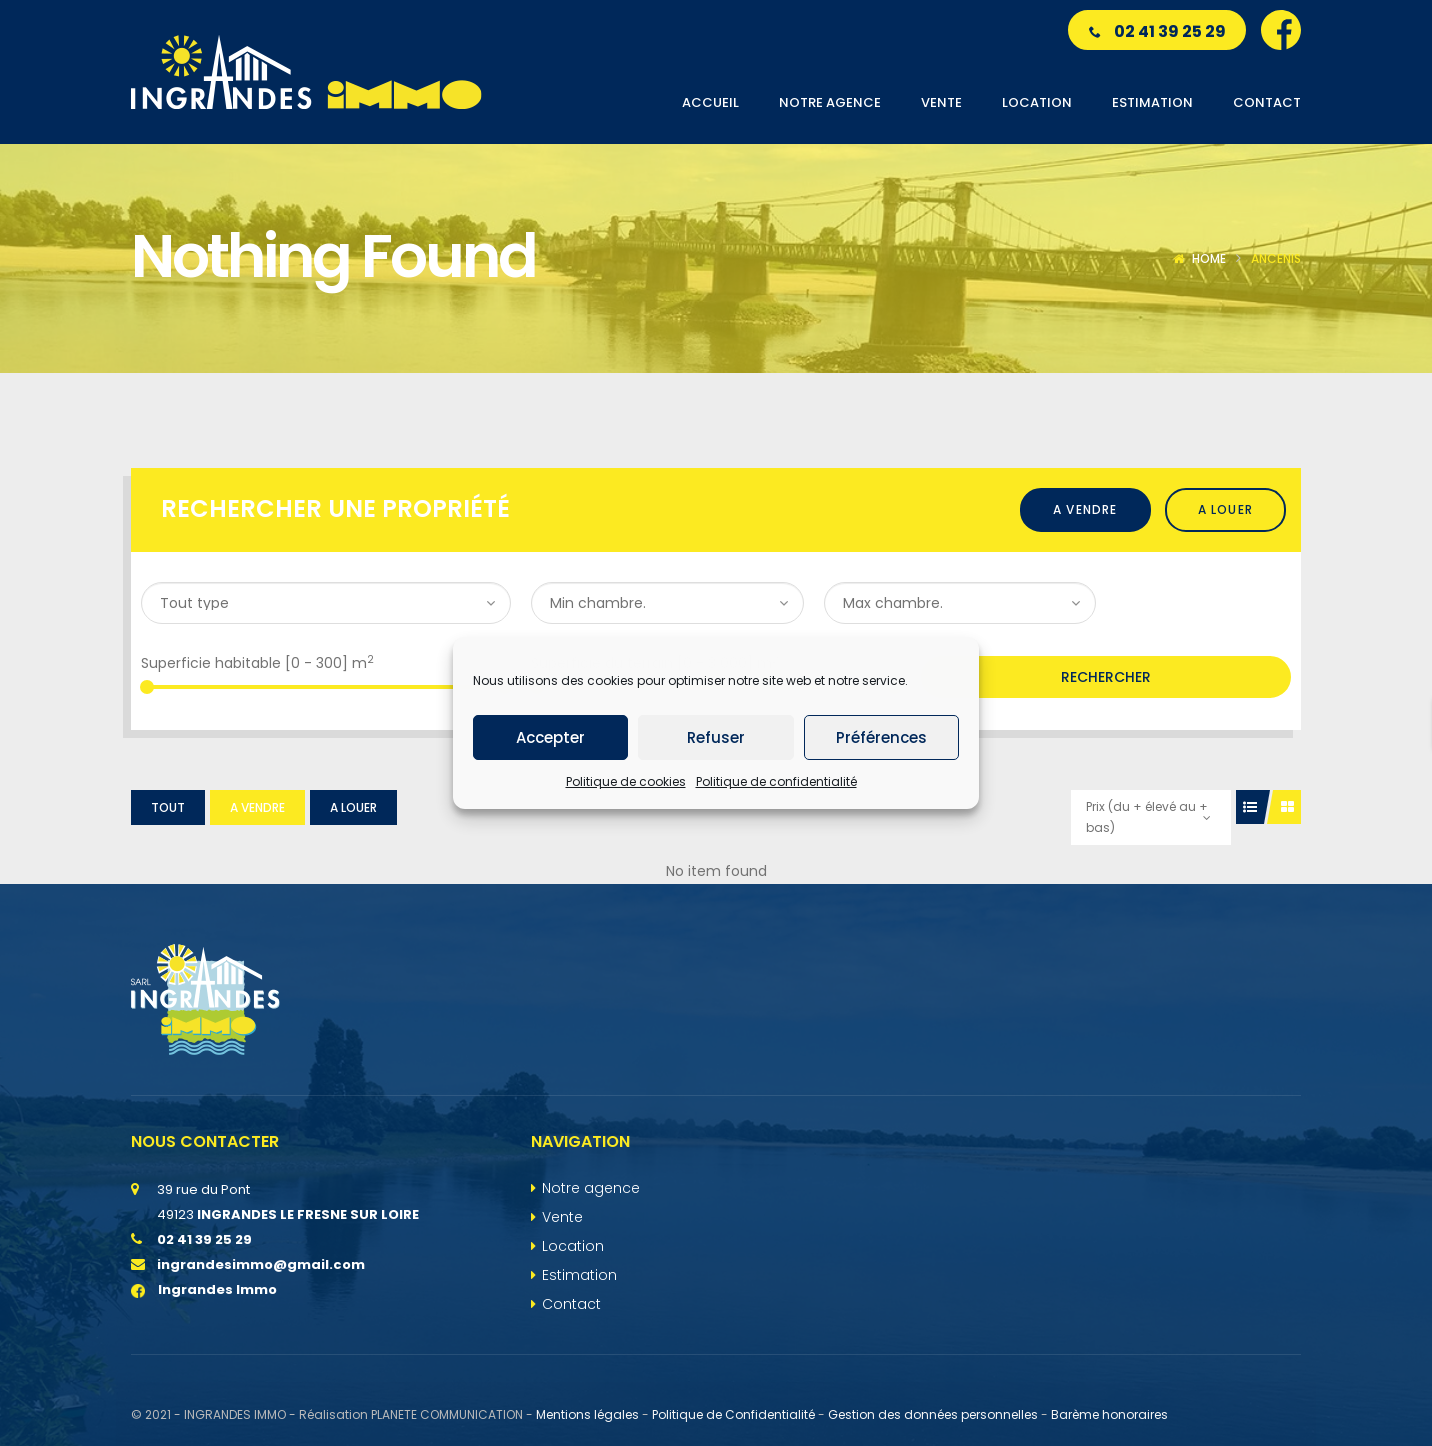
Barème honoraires (1109, 1414)
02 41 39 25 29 (1157, 31)
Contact (571, 1304)
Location (573, 1246)
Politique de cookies (626, 781)
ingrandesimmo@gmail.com (261, 1264)
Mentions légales (587, 1414)
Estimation (579, 1275)
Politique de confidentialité (776, 781)
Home (1209, 258)
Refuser (716, 737)
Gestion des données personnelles (933, 1414)
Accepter (550, 737)
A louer (1225, 509)
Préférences (881, 737)
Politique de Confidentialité (733, 1414)
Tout (168, 807)
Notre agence (591, 1188)
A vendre (1085, 509)
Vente (562, 1217)
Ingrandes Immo (204, 1289)
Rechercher (1106, 677)
